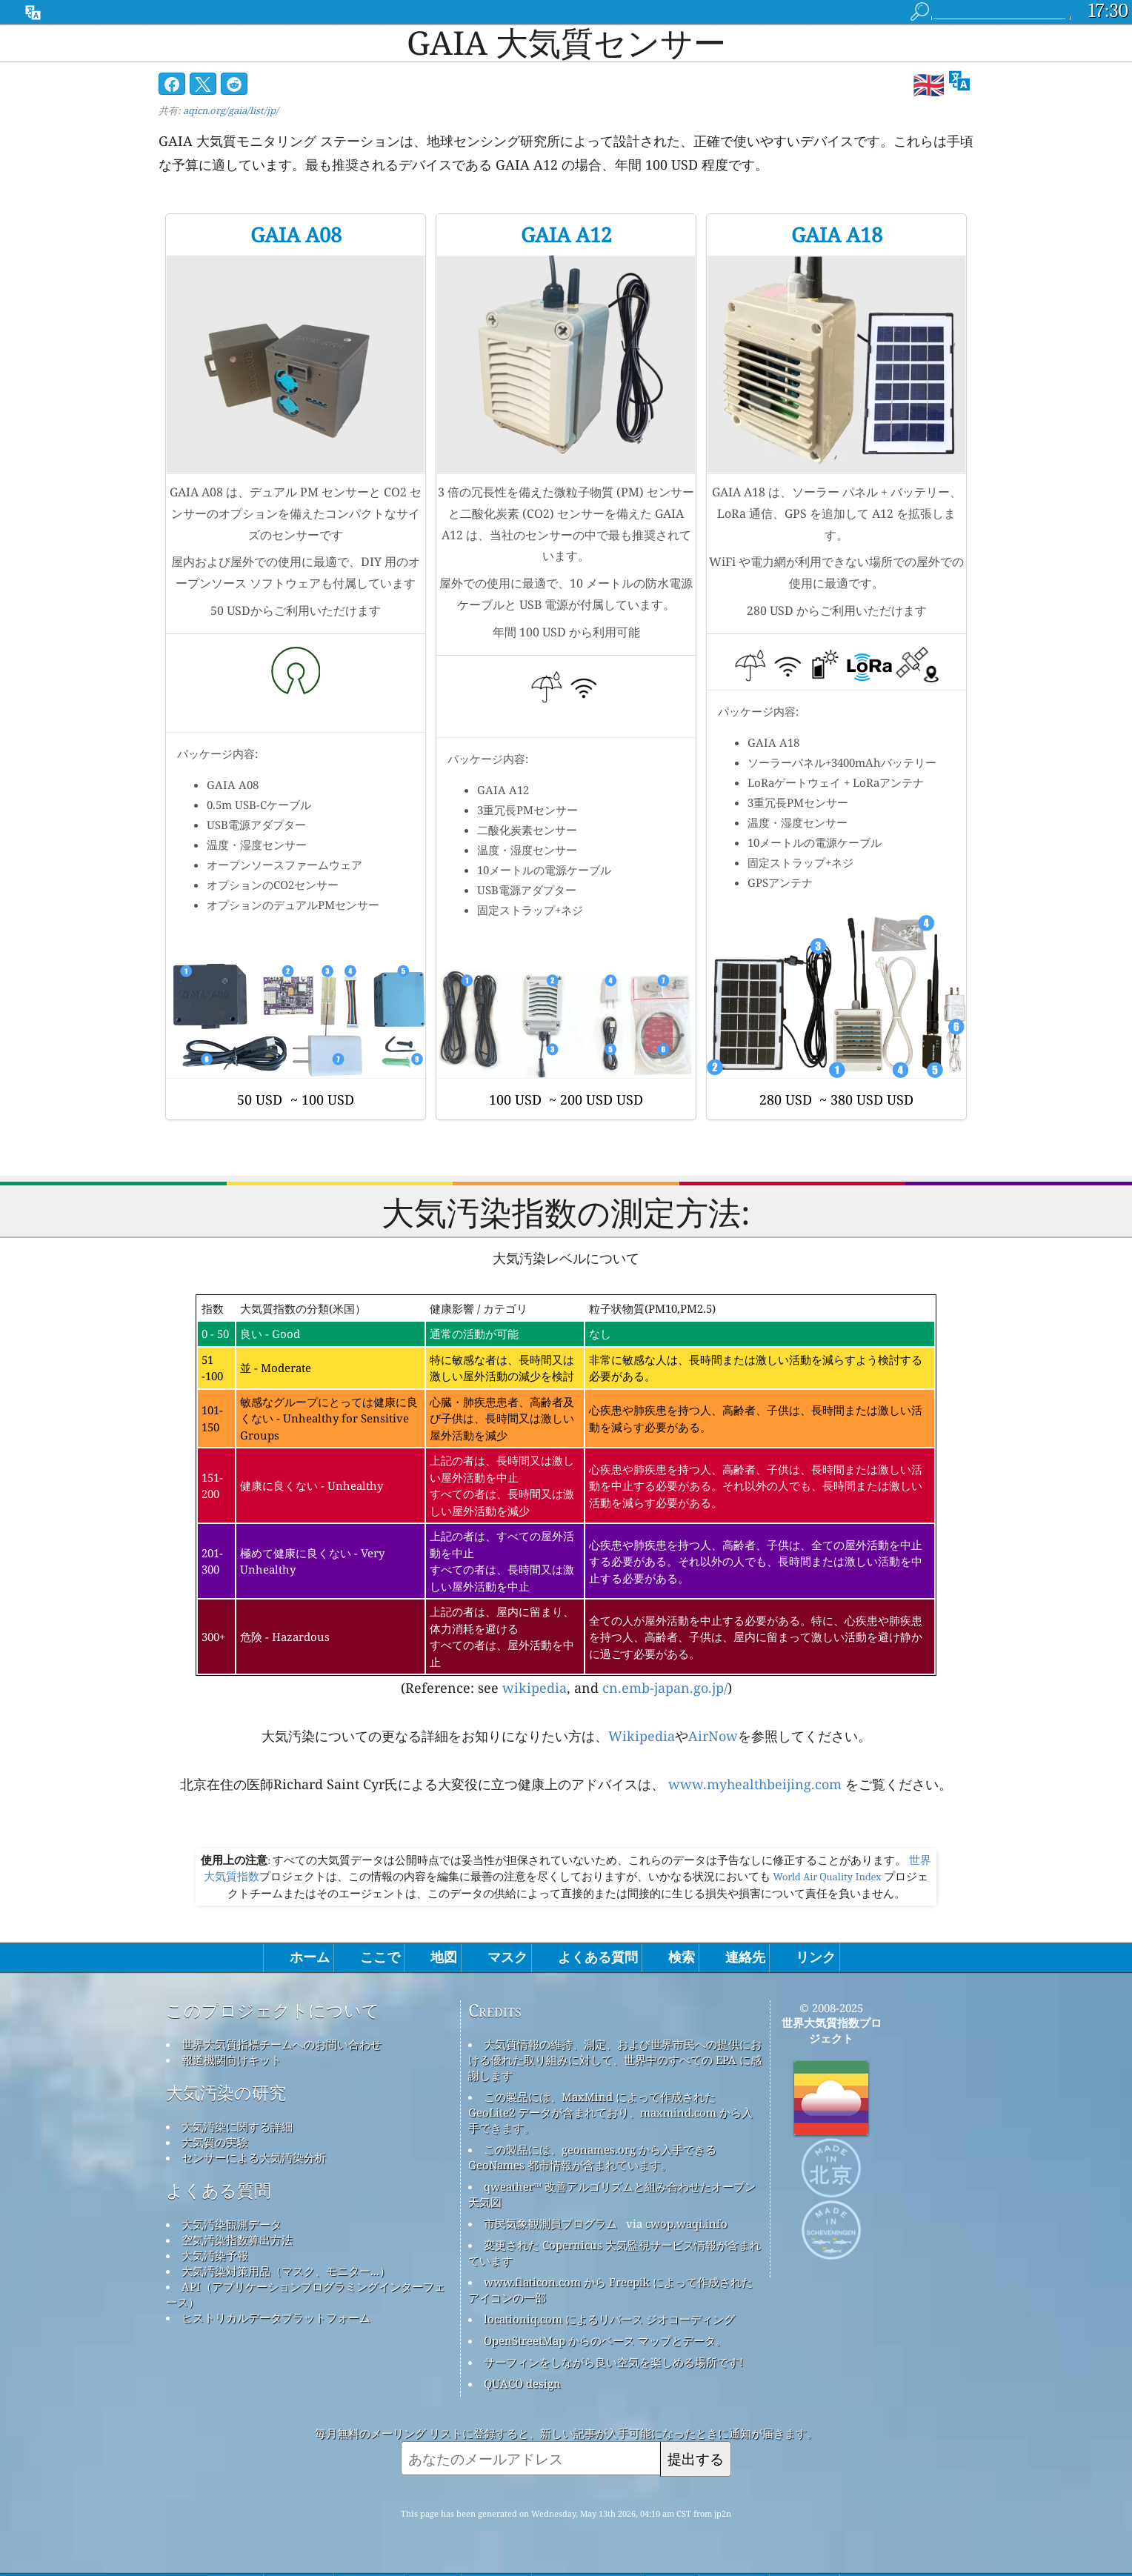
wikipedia (534, 1688)
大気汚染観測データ (232, 2224)
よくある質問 (218, 2191)
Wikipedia (641, 1736)
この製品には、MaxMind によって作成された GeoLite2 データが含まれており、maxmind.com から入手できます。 (610, 2112)
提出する (695, 2458)
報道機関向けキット (232, 2059)
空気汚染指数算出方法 (237, 2239)
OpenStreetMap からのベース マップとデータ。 (605, 2340)
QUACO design (522, 2383)
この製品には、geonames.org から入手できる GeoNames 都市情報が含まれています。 (592, 2157)
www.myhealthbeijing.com (755, 1784)
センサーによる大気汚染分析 (254, 2157)
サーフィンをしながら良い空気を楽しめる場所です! (613, 2361)
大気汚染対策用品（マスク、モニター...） (286, 2270)
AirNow (713, 1736)
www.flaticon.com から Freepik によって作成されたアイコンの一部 (610, 2289)
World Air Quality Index (827, 1876)
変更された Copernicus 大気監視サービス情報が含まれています (614, 2252)
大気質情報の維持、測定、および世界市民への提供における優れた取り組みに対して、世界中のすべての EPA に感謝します (615, 2060)
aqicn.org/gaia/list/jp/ (231, 110)
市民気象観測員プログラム (550, 2223)
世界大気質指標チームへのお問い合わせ (282, 2044)
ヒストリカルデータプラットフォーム (276, 2317)
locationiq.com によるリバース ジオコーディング (609, 2319)
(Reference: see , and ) (566, 1495)
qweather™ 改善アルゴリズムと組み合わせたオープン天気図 (612, 2194)
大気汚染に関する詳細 (237, 2126)
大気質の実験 (215, 2141)
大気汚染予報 (215, 2255)
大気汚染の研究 (226, 2093)
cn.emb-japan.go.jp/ (665, 1688)
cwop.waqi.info (686, 2223)
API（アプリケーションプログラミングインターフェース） (305, 2294)
